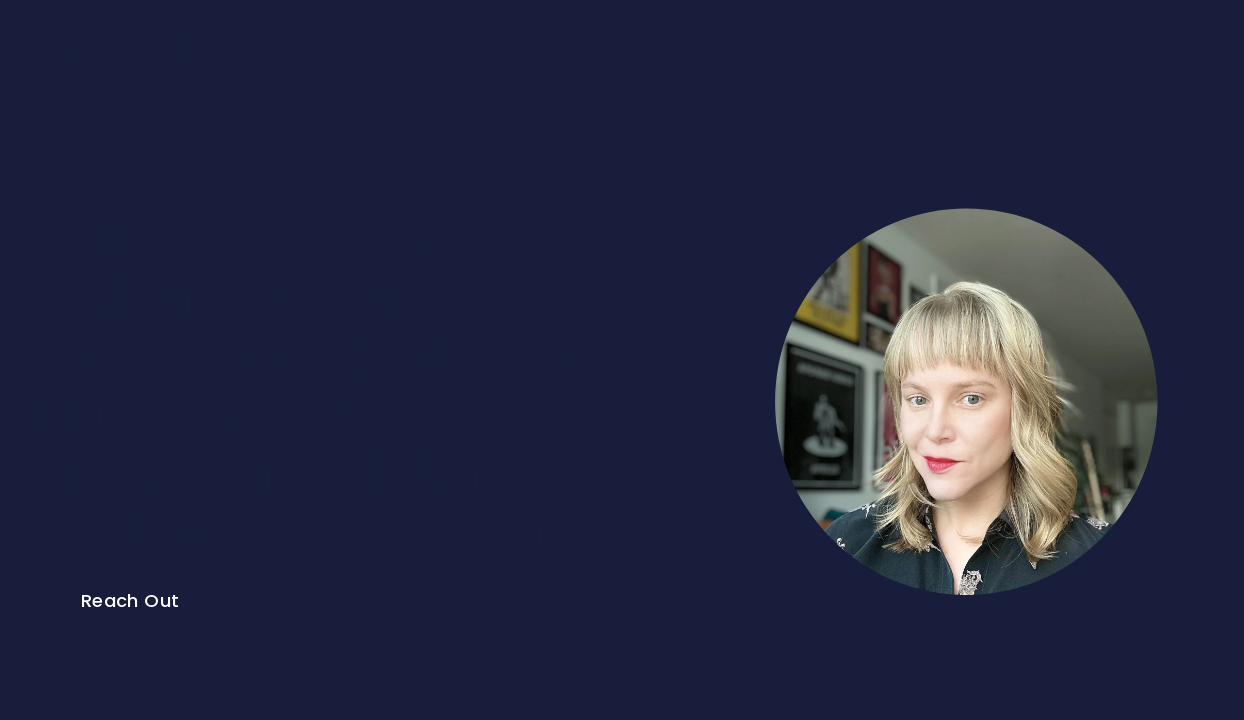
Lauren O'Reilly (152, 48)
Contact (1166, 47)
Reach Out (130, 600)
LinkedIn (1056, 47)
